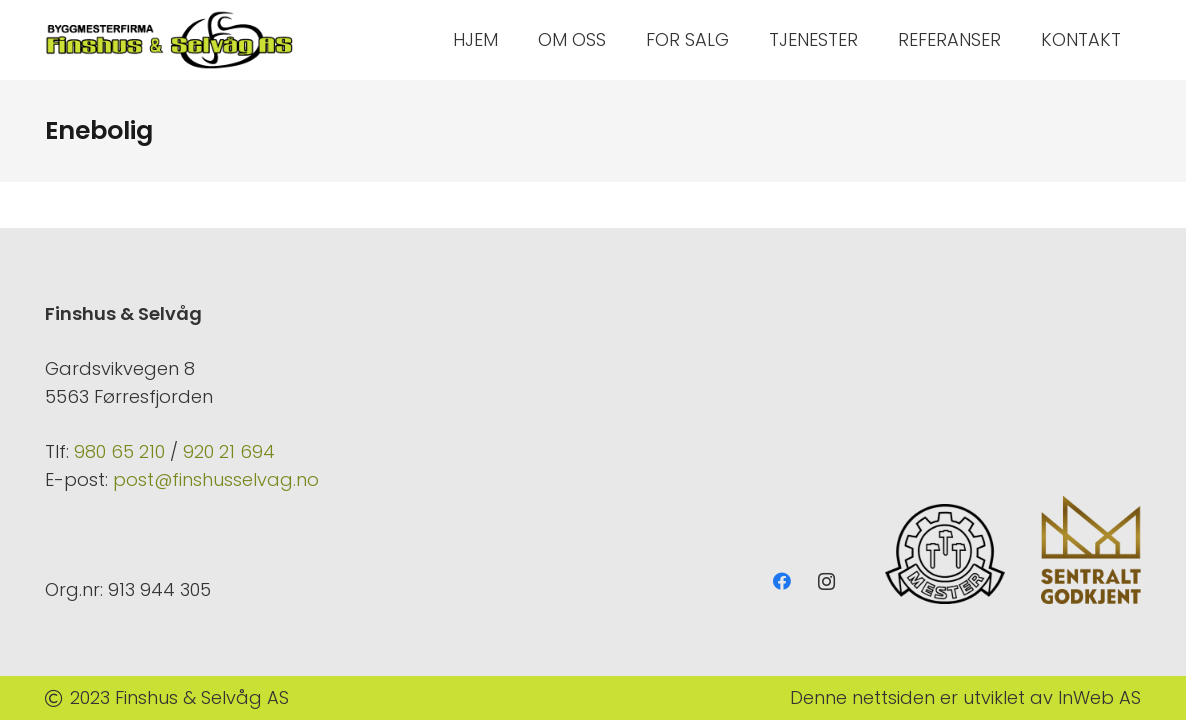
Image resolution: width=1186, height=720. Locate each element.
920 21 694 (229, 451)
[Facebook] (781, 581)
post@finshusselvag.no (216, 479)
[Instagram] (826, 581)
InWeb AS (1099, 697)
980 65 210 (119, 451)
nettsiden (893, 697)
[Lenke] (170, 40)
